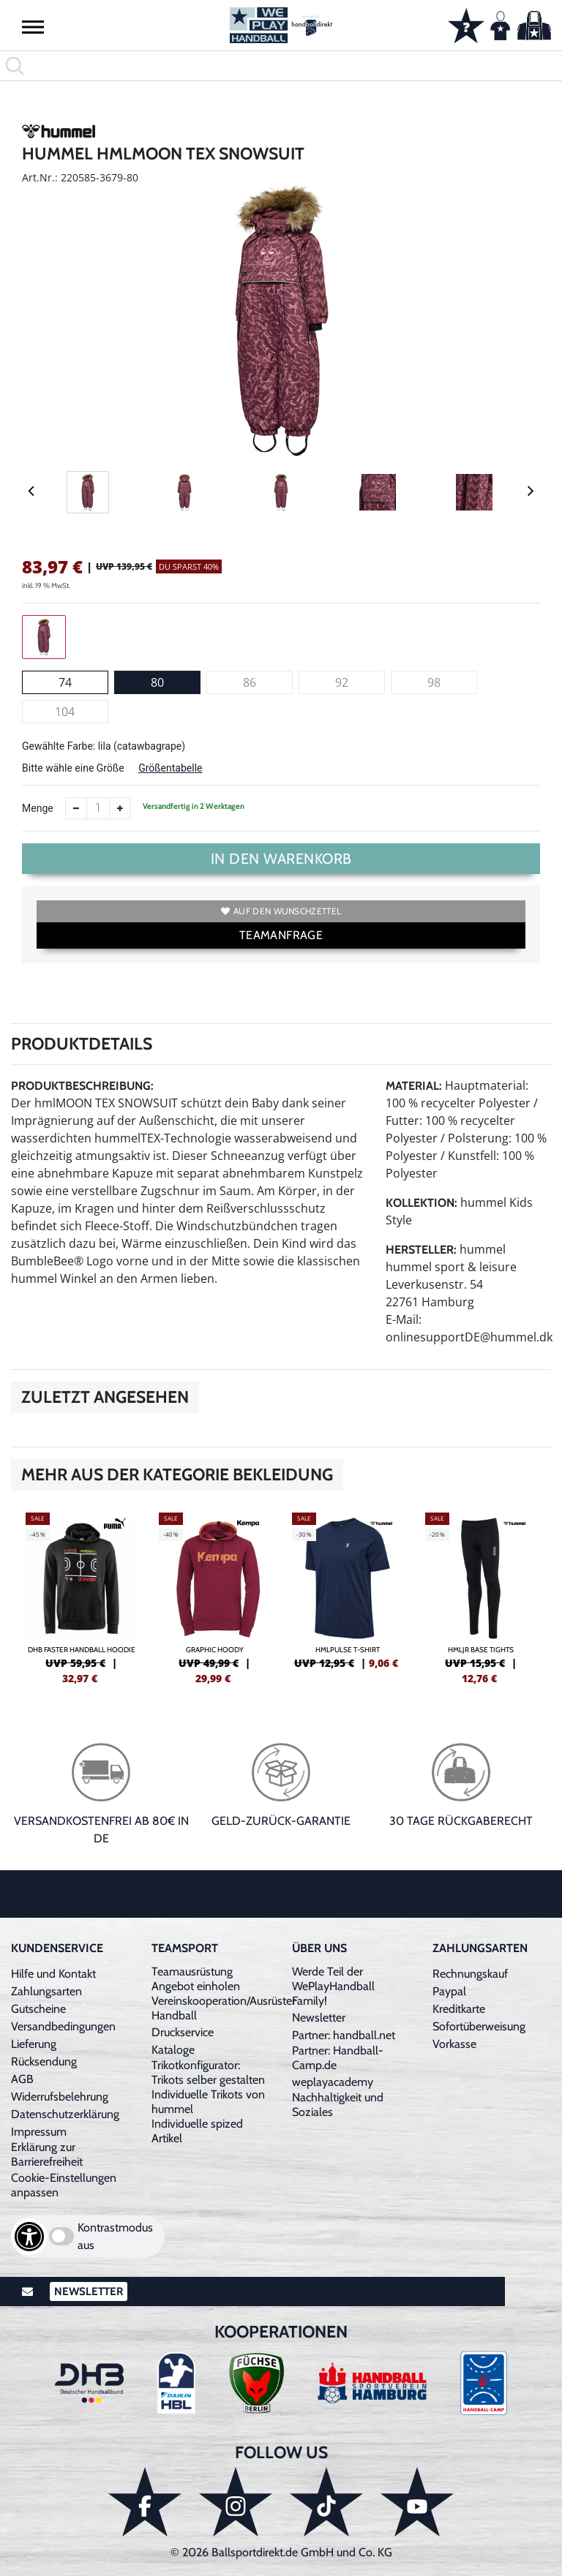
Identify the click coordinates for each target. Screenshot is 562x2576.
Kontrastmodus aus (115, 2236)
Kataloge (173, 2050)
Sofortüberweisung (478, 2026)
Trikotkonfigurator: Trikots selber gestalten (208, 2072)
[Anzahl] (98, 808)
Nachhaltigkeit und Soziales (337, 2104)
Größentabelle (170, 768)
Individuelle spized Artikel (197, 2131)
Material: (414, 1086)
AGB (22, 2079)
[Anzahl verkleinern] (76, 808)
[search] (281, 65)
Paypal (449, 1991)
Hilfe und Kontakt (53, 1974)
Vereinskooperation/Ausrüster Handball (223, 2008)
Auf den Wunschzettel (281, 910)
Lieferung (33, 2044)
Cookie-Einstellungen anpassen (63, 2185)
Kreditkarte (458, 2009)
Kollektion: (421, 1203)
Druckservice (182, 2032)
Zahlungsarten (46, 1991)
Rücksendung (44, 2061)
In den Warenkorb (281, 858)
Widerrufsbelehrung (59, 2097)
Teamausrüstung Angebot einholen (195, 1979)
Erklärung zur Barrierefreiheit (47, 2154)
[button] (33, 26)
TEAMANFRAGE (281, 935)
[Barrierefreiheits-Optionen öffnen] (29, 2236)
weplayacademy (332, 2082)
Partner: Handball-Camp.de (337, 2058)
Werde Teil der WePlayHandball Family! (333, 1986)
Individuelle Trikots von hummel (208, 2101)
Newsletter (318, 2018)
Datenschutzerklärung (65, 2114)
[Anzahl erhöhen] (120, 808)
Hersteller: (421, 1250)
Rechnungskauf (470, 1974)
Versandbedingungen (63, 2026)
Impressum (39, 2132)
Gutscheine (38, 2009)
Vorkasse (454, 2044)
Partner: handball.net (343, 2035)
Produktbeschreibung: (82, 1086)
